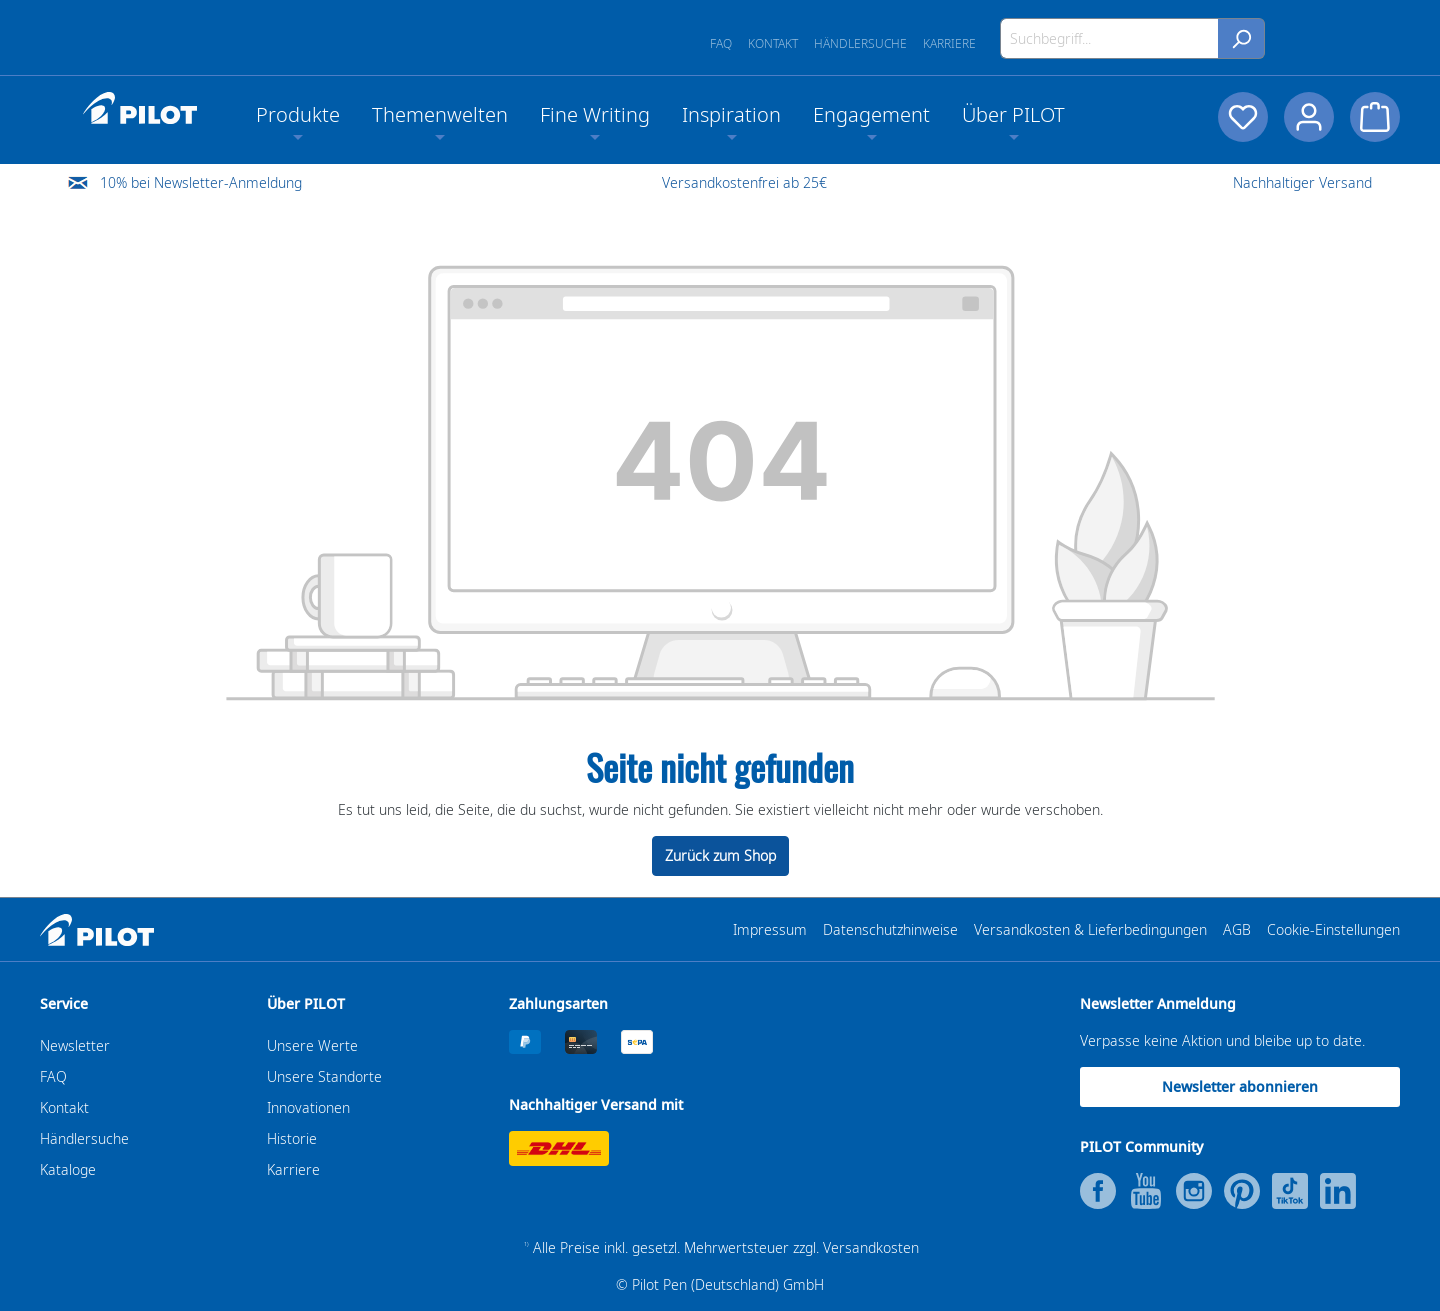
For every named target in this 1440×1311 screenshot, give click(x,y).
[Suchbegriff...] (1109, 38)
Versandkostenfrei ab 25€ (744, 182)
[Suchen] (1241, 38)
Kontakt (773, 43)
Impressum (770, 929)
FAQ (721, 43)
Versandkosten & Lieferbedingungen (1090, 929)
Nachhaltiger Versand (1302, 182)
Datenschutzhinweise (890, 929)
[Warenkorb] (1375, 117)
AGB (1237, 929)
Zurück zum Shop (720, 855)
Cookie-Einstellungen (1333, 929)
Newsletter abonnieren (1240, 1086)
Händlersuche (860, 43)
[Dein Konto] (1309, 117)
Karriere (949, 43)
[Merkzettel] (1243, 117)
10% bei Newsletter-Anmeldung (201, 182)
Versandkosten (871, 1247)
